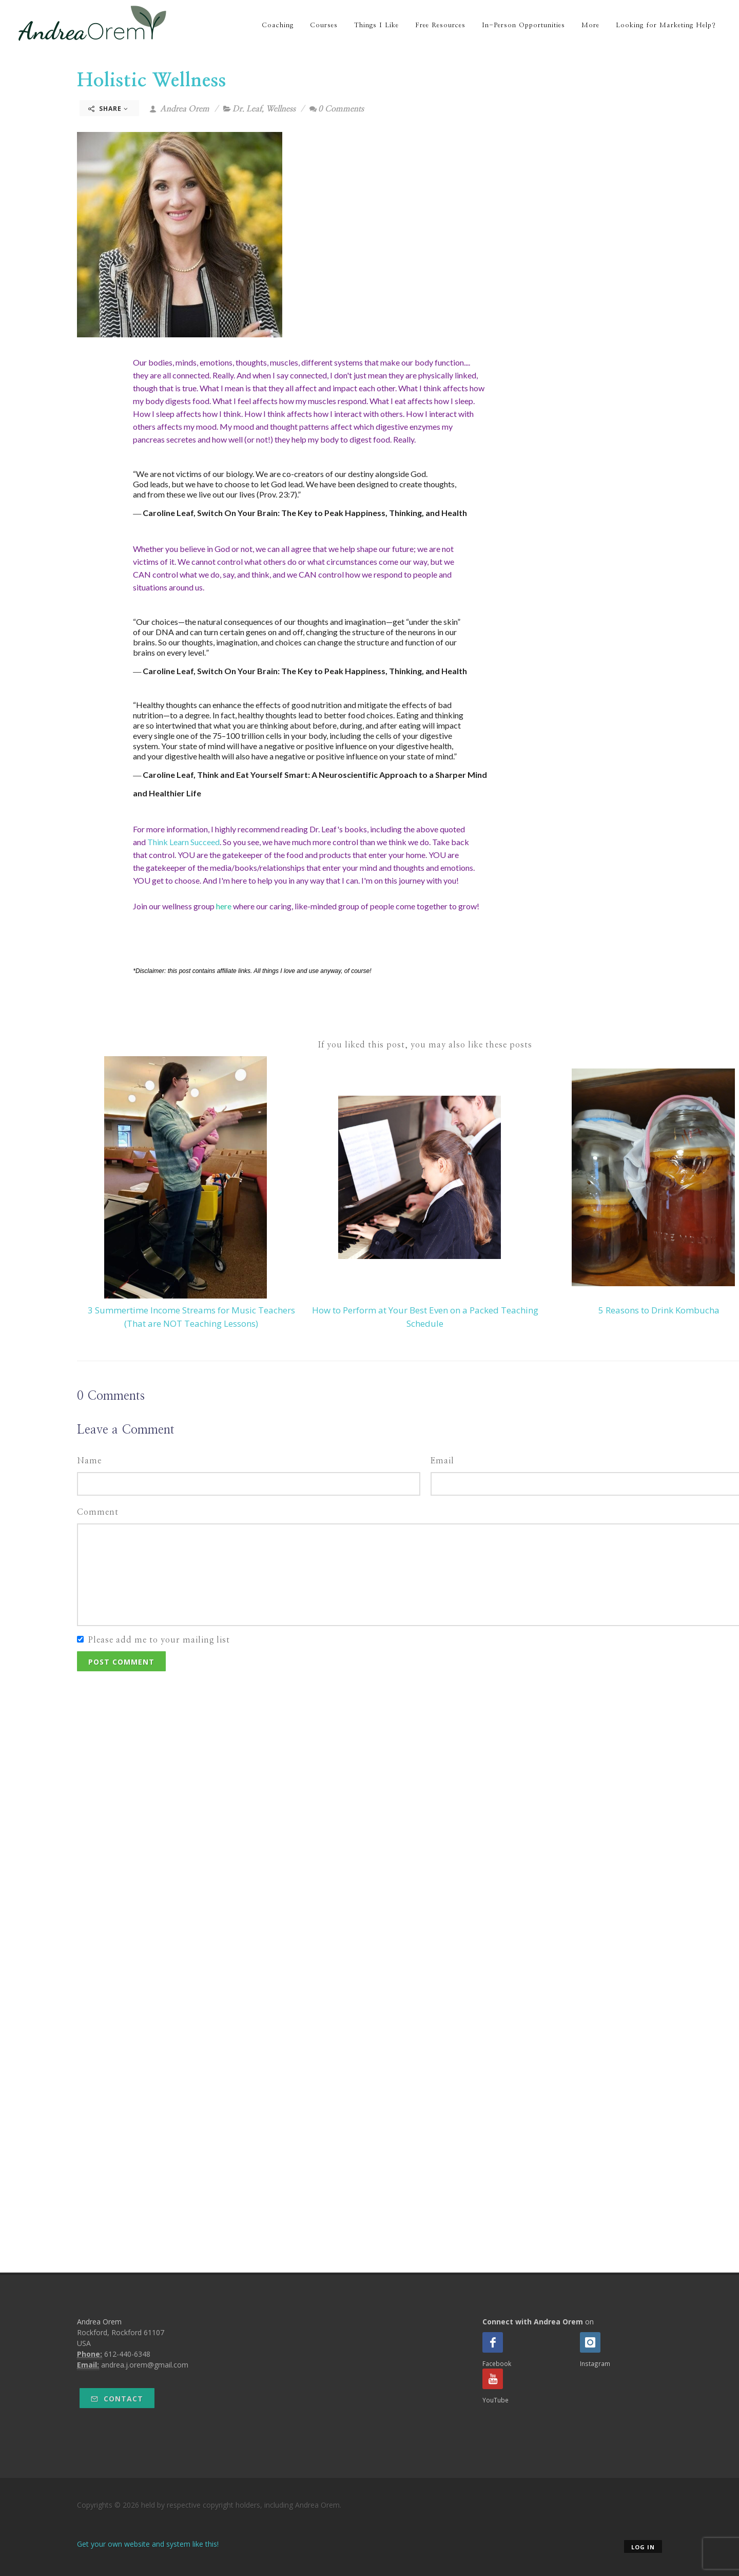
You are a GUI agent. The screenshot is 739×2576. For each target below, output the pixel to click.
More (590, 25)
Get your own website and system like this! (148, 2544)
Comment (98, 1512)
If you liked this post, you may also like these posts (425, 1045)
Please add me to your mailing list (159, 1640)
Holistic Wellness (151, 80)
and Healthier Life (167, 793)
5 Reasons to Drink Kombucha (658, 1310)
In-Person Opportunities (523, 25)
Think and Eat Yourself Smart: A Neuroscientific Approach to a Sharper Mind (343, 774)
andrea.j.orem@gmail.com (144, 2365)
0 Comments (336, 109)
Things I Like (376, 25)
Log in (643, 2547)
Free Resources (440, 25)
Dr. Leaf (247, 109)
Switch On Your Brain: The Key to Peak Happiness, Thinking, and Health (332, 513)
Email (442, 1461)
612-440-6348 (127, 2354)
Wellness (281, 109)
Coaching (278, 25)
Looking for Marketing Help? (666, 25)
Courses (324, 25)
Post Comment (121, 1662)
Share (108, 108)
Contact (117, 2398)
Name (89, 1461)
